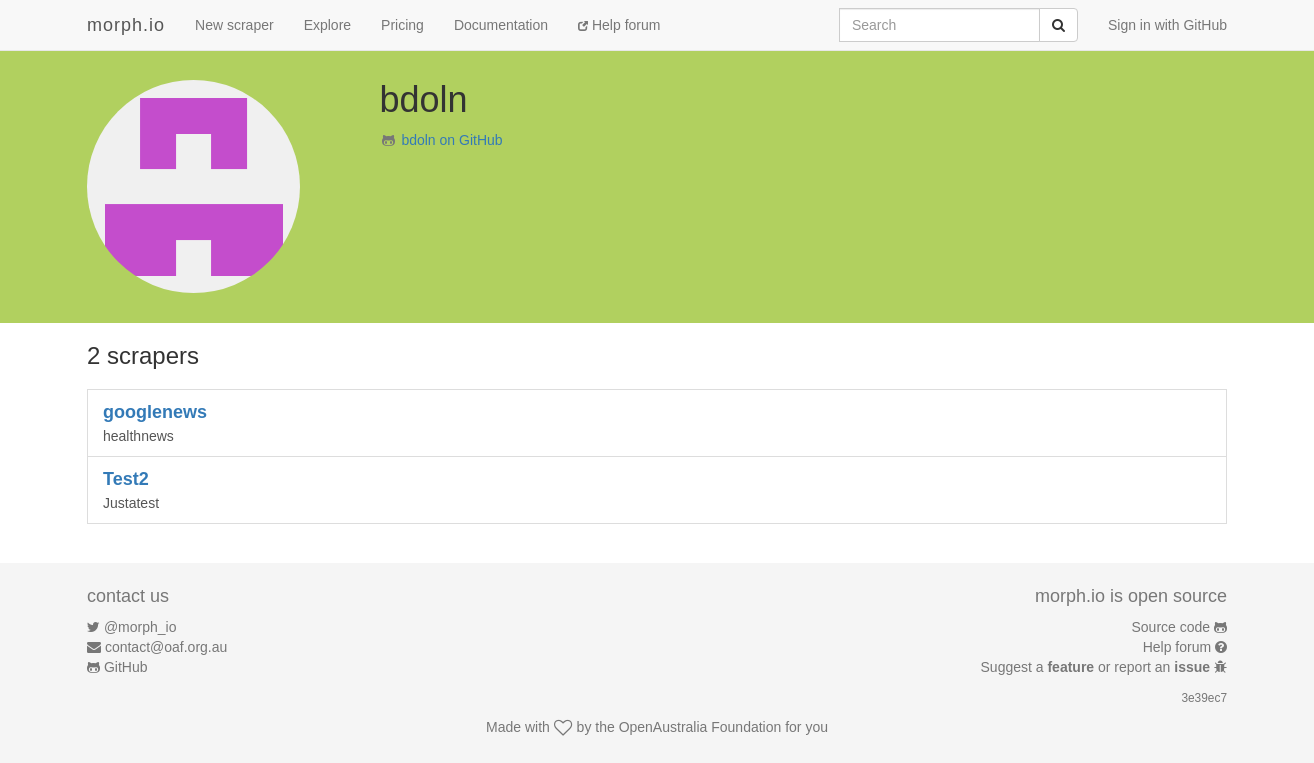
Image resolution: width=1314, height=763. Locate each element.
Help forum (619, 25)
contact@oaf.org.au (166, 647)
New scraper (234, 25)
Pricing (402, 25)
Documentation (501, 25)
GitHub (126, 667)
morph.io (126, 25)
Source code (1171, 627)
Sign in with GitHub (1167, 25)
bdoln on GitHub (451, 140)
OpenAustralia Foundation (700, 727)
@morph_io (140, 627)
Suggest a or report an (1097, 667)
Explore (327, 25)
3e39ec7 (1204, 698)
